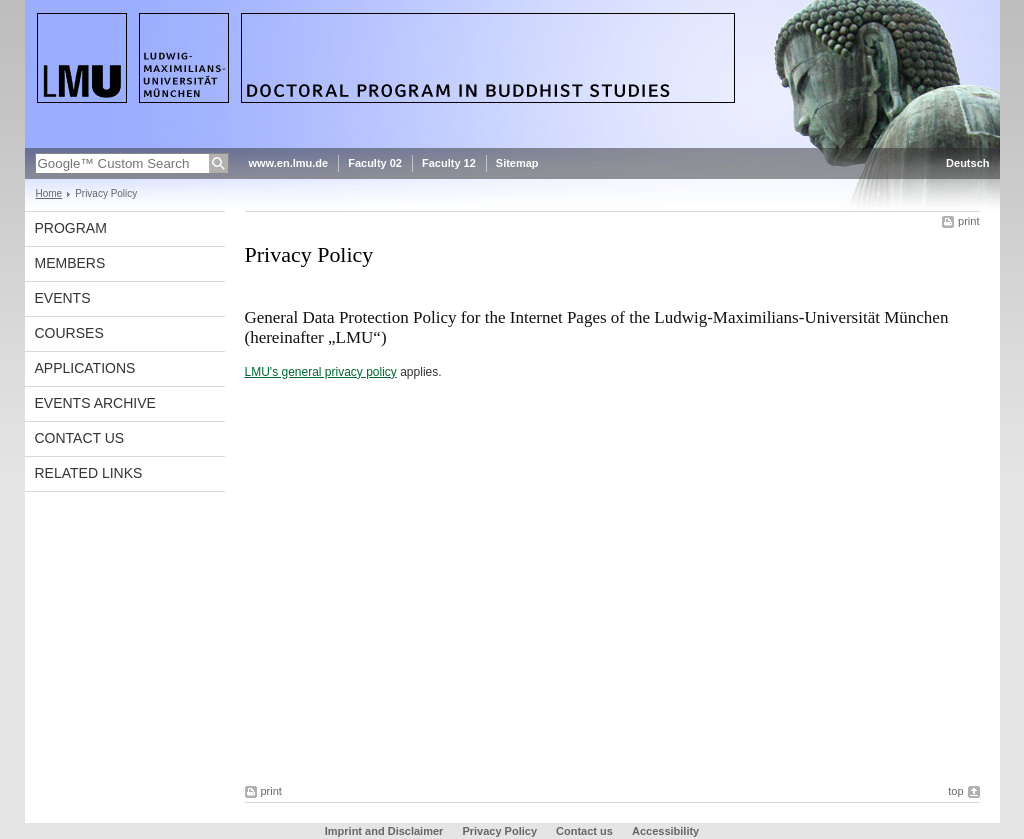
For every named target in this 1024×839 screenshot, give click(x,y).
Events (63, 298)
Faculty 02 (375, 163)
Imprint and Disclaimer (384, 831)
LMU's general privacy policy (321, 372)
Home (49, 193)
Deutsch (967, 163)
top (955, 791)
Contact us (80, 438)
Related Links (89, 473)
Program (71, 228)
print (968, 221)
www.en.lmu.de (289, 163)
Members (70, 263)
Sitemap (517, 163)
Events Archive (95, 403)
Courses (69, 333)
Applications (85, 368)
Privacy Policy (499, 831)
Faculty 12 (449, 163)
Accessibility (665, 831)
